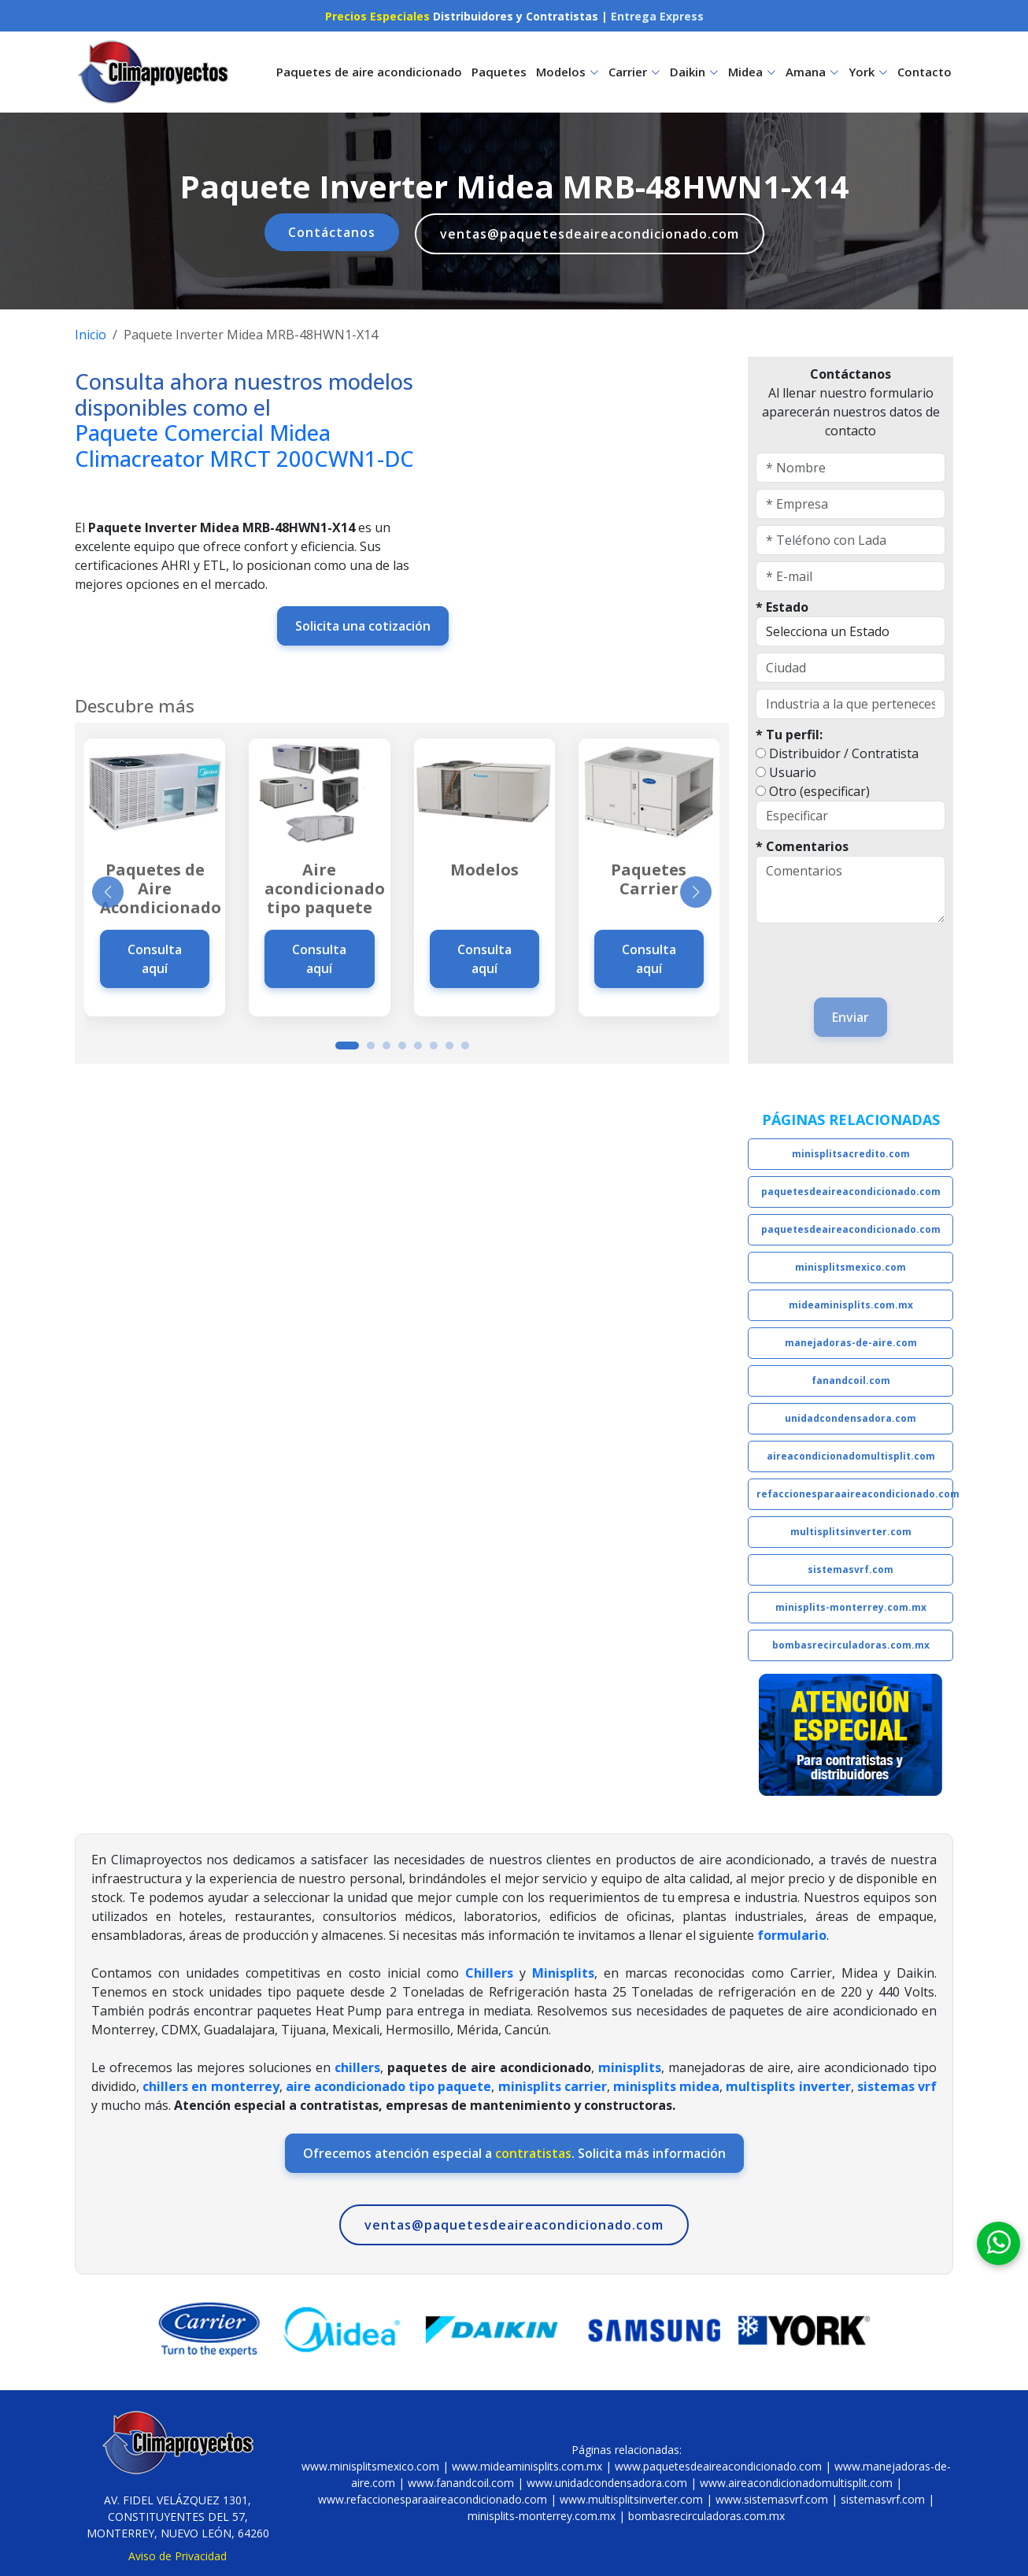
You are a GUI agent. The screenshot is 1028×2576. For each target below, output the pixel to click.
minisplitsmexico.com (850, 1267)
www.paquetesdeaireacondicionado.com (718, 2466)
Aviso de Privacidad (177, 2555)
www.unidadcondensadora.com (607, 2482)
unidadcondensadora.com (850, 1418)
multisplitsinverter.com (851, 1531)
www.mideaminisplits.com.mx (527, 2466)
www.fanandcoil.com (461, 2482)
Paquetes (499, 72)
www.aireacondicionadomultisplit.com (796, 2482)
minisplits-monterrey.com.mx (850, 1607)
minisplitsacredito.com (851, 1153)
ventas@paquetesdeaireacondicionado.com (589, 233)
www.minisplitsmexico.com (370, 2466)
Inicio (90, 334)
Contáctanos (331, 232)
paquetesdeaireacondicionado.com (851, 1191)
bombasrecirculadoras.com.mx (851, 1645)
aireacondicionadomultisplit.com (851, 1456)
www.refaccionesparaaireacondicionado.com (432, 2499)
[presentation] (848, 953)
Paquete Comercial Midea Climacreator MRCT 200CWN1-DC (244, 445)
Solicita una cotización (363, 626)
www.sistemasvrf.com (772, 2499)
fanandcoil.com (851, 1380)
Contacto (924, 72)
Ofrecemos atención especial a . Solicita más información (514, 2153)
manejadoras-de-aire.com (851, 1342)
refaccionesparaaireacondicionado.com (854, 1494)
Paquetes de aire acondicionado (369, 72)
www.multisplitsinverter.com (631, 2499)
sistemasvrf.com (850, 1569)
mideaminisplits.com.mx (851, 1305)
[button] (347, 1045)
